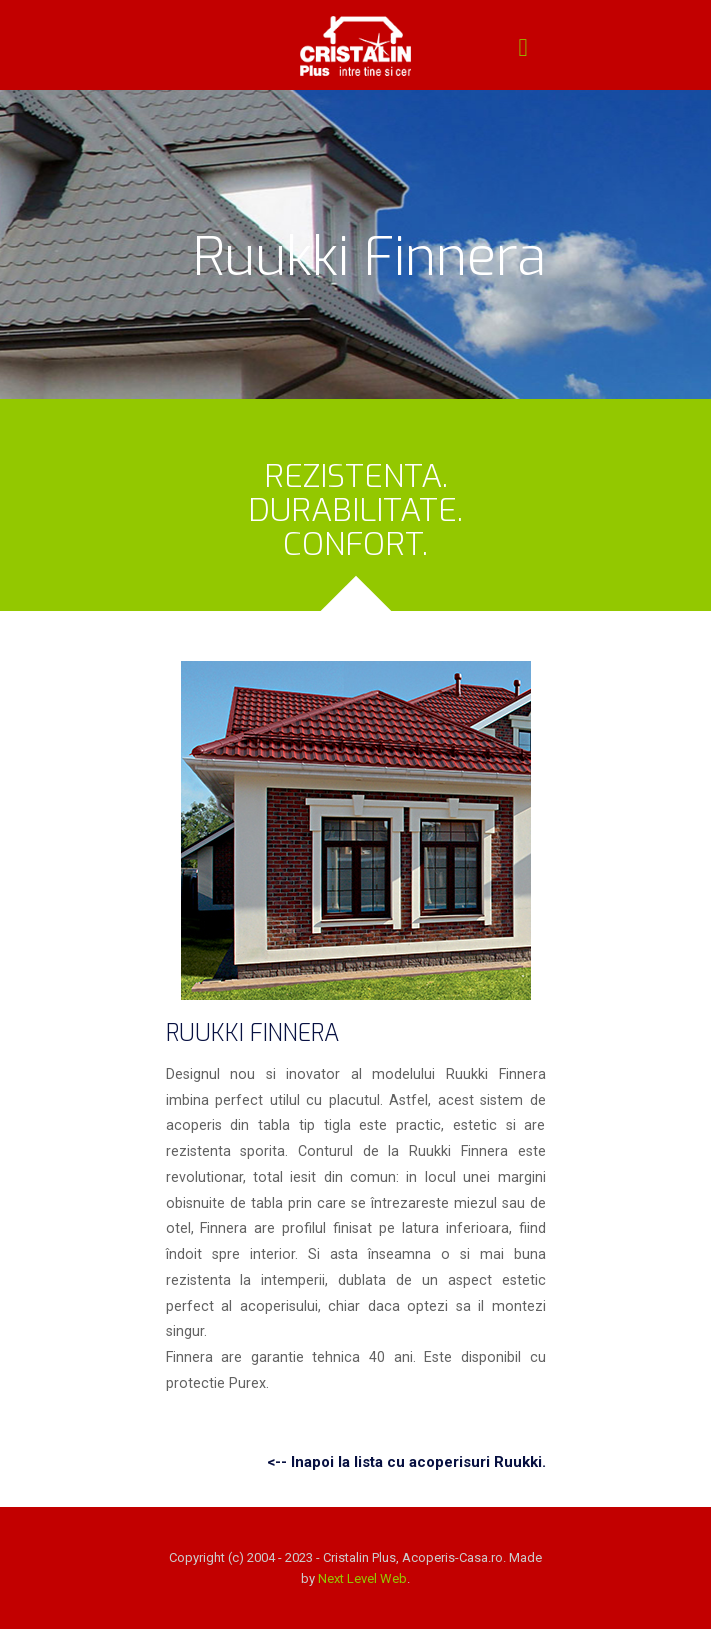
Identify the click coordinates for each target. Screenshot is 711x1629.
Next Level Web (362, 1578)
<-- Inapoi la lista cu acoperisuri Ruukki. (406, 1462)
